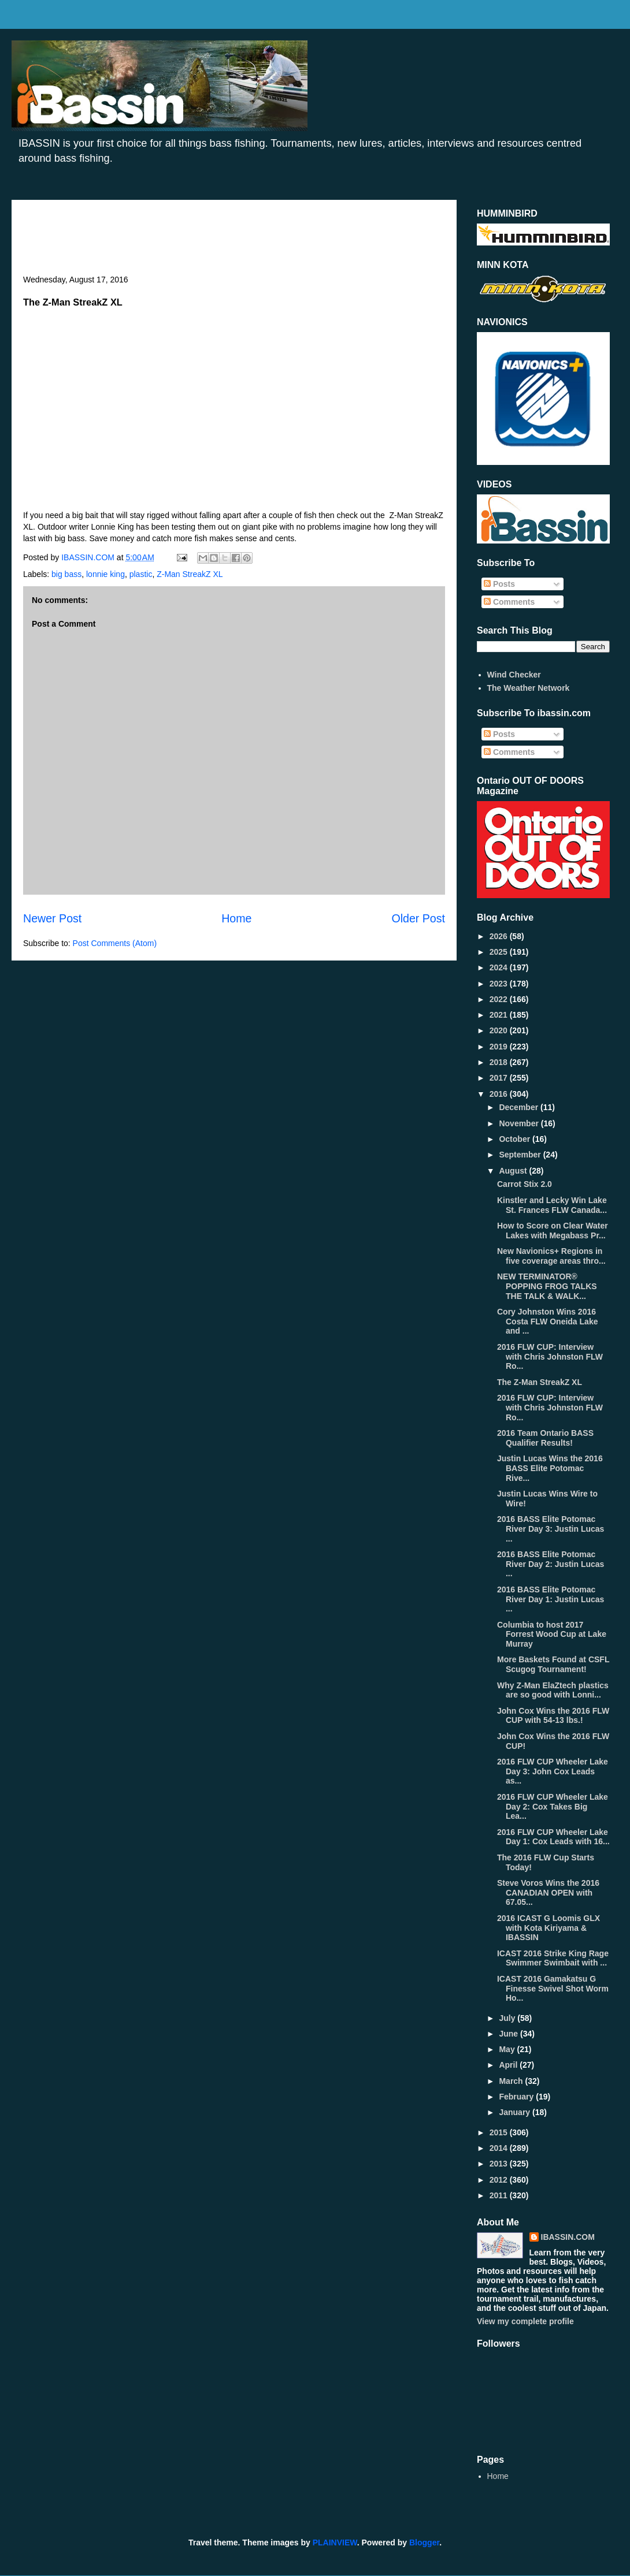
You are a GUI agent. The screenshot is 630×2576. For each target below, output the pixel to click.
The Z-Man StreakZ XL (539, 1382)
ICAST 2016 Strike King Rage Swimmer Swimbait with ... (553, 1958)
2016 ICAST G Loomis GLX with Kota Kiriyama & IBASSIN (548, 1928)
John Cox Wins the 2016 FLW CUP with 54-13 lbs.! (553, 1715)
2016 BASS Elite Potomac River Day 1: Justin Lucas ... (550, 1599)
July (508, 2018)
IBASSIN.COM (89, 557)
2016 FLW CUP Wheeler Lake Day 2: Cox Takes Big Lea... (552, 1806)
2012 (500, 2179)
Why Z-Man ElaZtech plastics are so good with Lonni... (553, 1690)
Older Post (418, 918)
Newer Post (52, 918)
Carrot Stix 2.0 (524, 1184)
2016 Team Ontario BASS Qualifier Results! (545, 1437)
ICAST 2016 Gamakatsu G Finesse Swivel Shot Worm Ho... (553, 1988)
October (515, 1139)
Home (236, 918)
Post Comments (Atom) (115, 943)
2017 (500, 1077)
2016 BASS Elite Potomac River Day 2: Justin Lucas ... (550, 1564)
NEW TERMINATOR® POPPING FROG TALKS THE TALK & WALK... (547, 1286)
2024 (500, 967)
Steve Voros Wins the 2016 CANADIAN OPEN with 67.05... (548, 1892)
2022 (500, 999)
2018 (500, 1062)
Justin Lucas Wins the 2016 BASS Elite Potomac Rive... (550, 1468)
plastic (141, 574)
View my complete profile (525, 2321)
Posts (499, 584)
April (509, 2064)
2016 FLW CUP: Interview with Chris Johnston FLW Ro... (550, 1356)
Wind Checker (514, 674)
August (514, 1170)
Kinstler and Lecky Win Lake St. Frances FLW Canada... (552, 1205)
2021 (500, 1014)
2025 (500, 951)
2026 (500, 936)
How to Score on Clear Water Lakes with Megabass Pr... (552, 1230)
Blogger (424, 2542)
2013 (500, 2163)
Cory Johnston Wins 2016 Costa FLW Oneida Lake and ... (547, 1321)
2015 (500, 2132)
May (508, 2049)
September (521, 1154)
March (512, 2081)
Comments (509, 601)
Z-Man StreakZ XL (190, 574)
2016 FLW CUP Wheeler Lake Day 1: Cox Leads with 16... (553, 1837)
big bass (66, 574)
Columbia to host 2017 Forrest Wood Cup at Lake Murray (551, 1634)
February (517, 2096)
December (519, 1107)
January (515, 2112)
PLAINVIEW (335, 2542)
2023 (500, 983)
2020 (500, 1030)
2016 (500, 1094)
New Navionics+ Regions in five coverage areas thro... (551, 1255)
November (519, 1123)
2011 (500, 2195)
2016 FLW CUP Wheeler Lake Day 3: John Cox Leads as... (552, 1771)
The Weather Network (528, 688)
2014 (500, 2148)
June (509, 2033)
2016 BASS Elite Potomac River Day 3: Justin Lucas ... (550, 1528)
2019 (500, 1046)
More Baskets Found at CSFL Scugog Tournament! (553, 1664)
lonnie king (105, 574)
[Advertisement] (234, 243)
